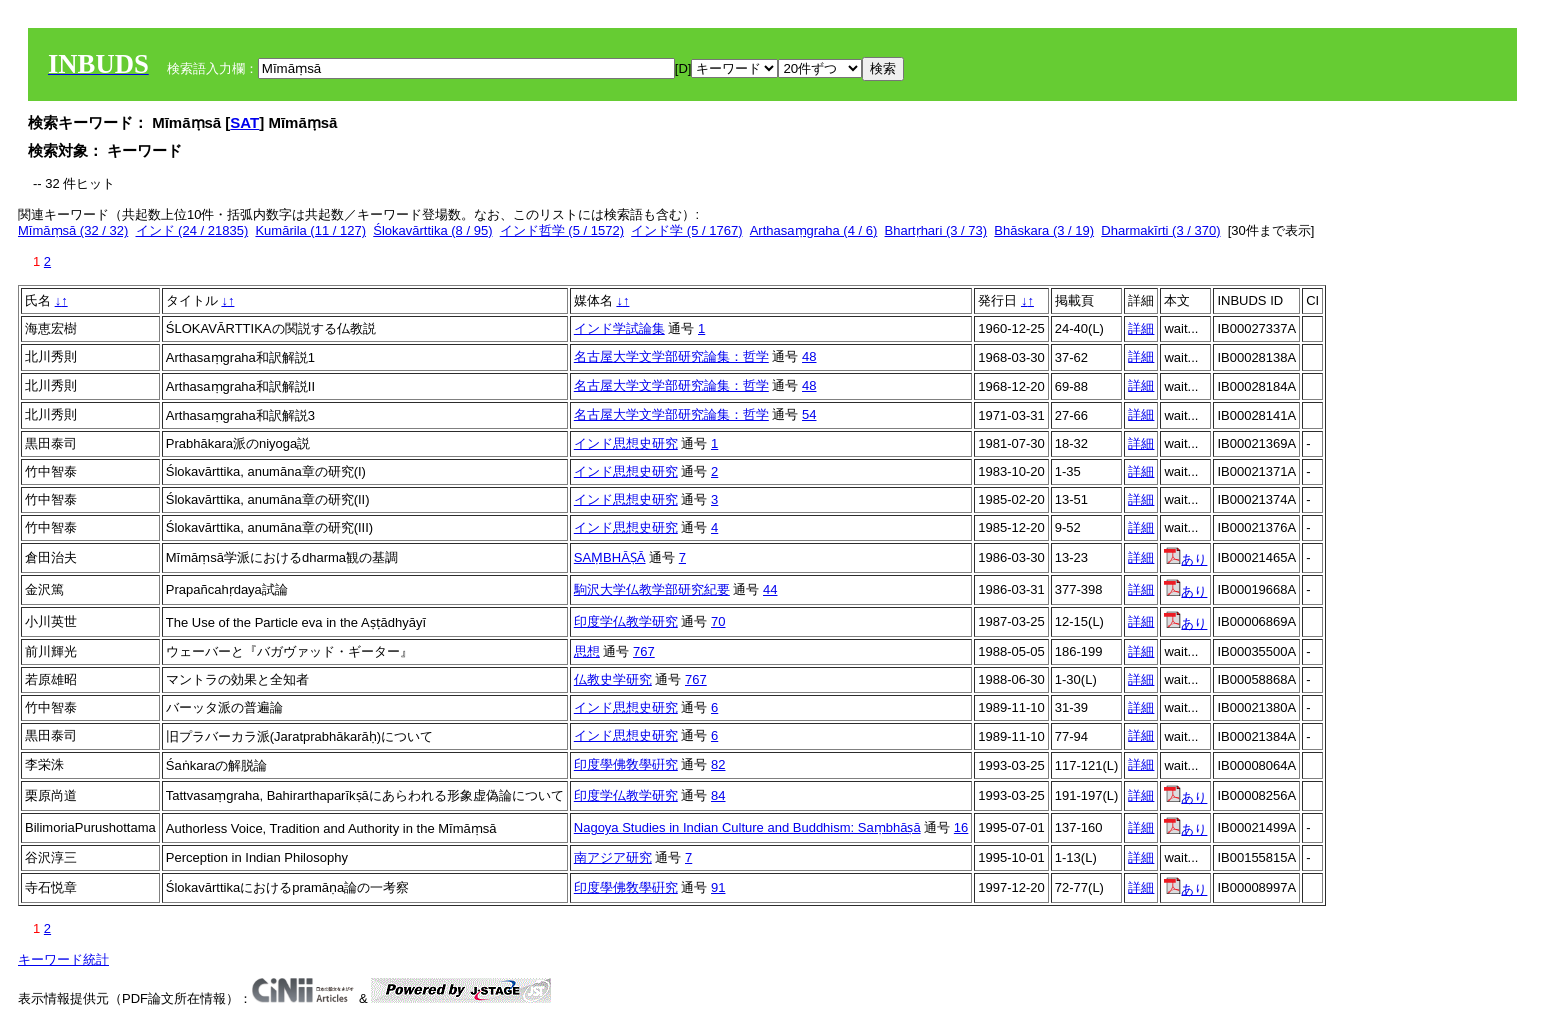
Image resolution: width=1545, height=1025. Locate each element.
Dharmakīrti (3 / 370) (1160, 230)
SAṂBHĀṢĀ (610, 557)
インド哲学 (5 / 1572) (562, 230)
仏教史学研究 (613, 679)
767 (644, 651)
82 (718, 764)
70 (718, 621)
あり (1185, 559)
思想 (587, 651)
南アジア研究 (613, 857)
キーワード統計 (63, 959)
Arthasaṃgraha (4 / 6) (814, 230)
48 (809, 356)
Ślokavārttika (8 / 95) (432, 230)
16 (961, 827)
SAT (244, 122)
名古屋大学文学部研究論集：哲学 (671, 356)
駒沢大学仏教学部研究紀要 (652, 589)
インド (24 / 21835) (192, 230)
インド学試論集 (619, 328)
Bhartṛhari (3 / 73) (936, 230)
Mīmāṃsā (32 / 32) (73, 230)
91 (718, 887)
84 (718, 795)
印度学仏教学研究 (626, 621)
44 (770, 589)
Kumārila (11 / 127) (310, 230)
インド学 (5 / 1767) (686, 230)
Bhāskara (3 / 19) (1044, 230)
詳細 (1141, 328)
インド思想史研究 (626, 443)
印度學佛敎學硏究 (626, 764)
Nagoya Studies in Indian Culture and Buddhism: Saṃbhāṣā (747, 827)
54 (809, 414)
